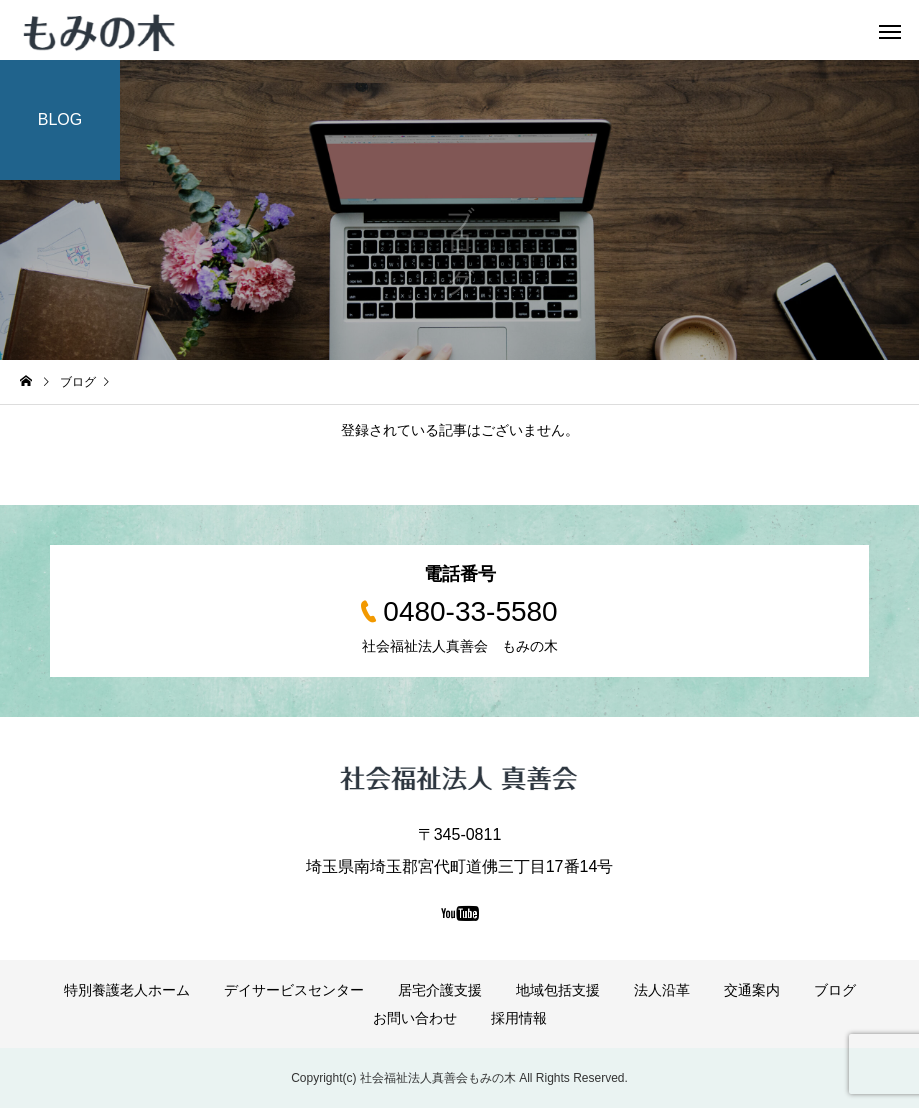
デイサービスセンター (294, 990)
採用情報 (519, 1018)
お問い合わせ (415, 1018)
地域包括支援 (558, 990)
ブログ (835, 990)
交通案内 (752, 990)
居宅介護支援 (440, 990)
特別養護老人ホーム (127, 990)
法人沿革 (662, 990)
